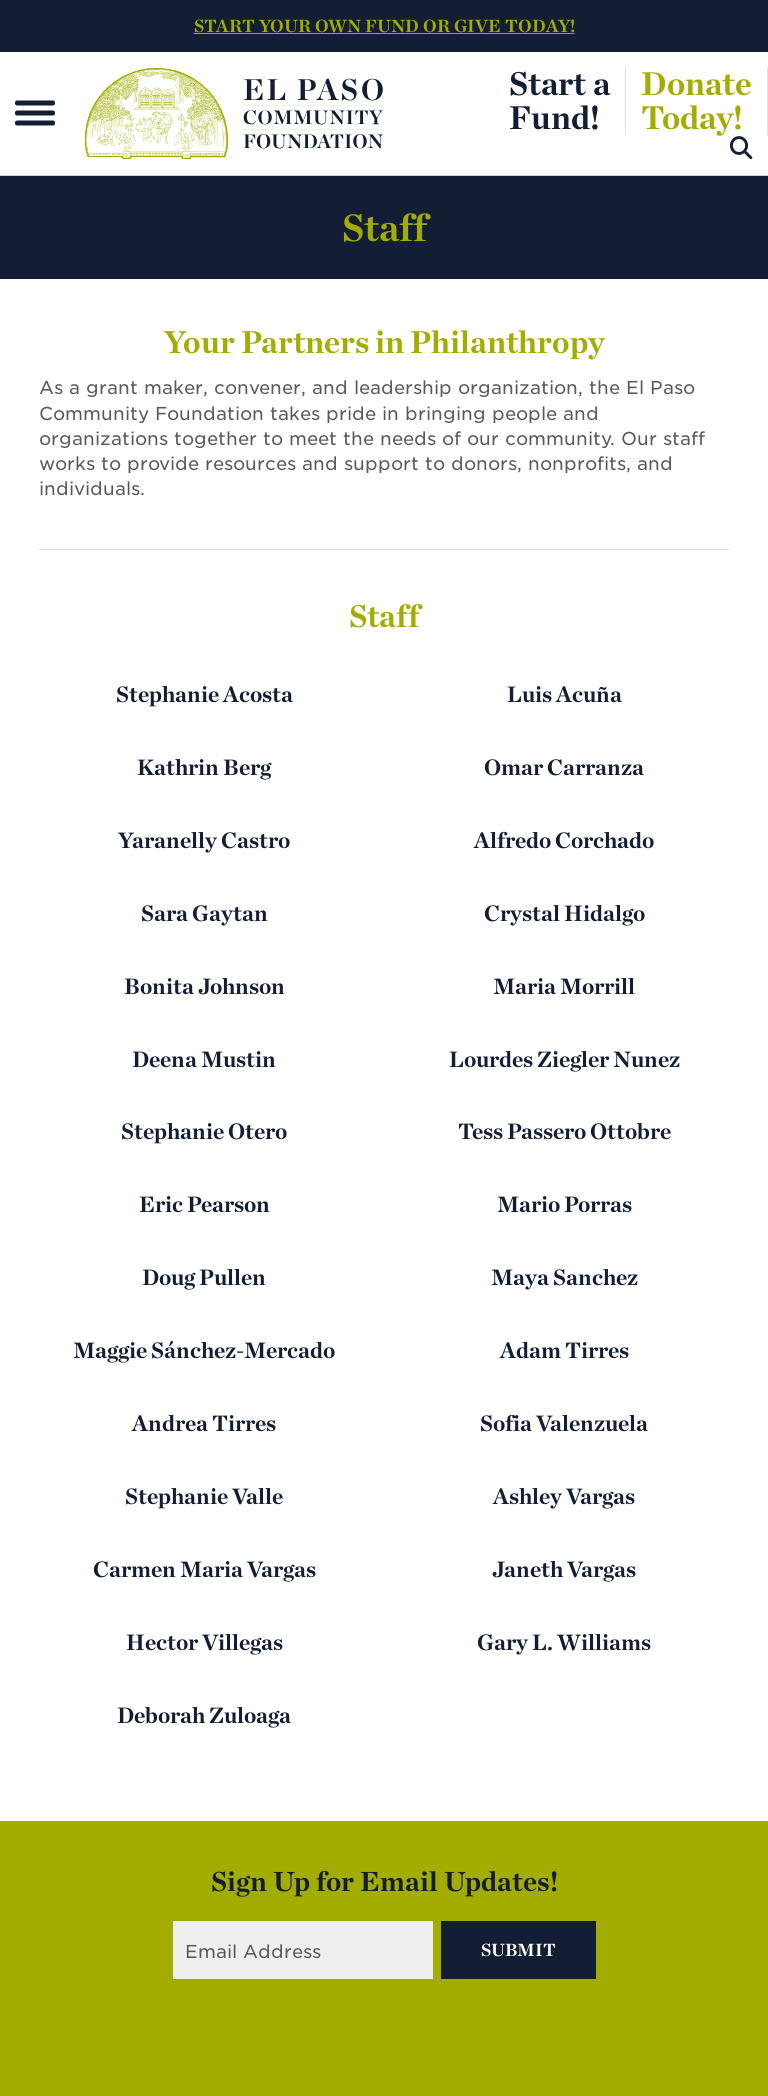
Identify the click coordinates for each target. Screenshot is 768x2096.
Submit (518, 1949)
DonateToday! (696, 100)
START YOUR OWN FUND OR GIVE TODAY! (384, 25)
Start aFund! (559, 100)
